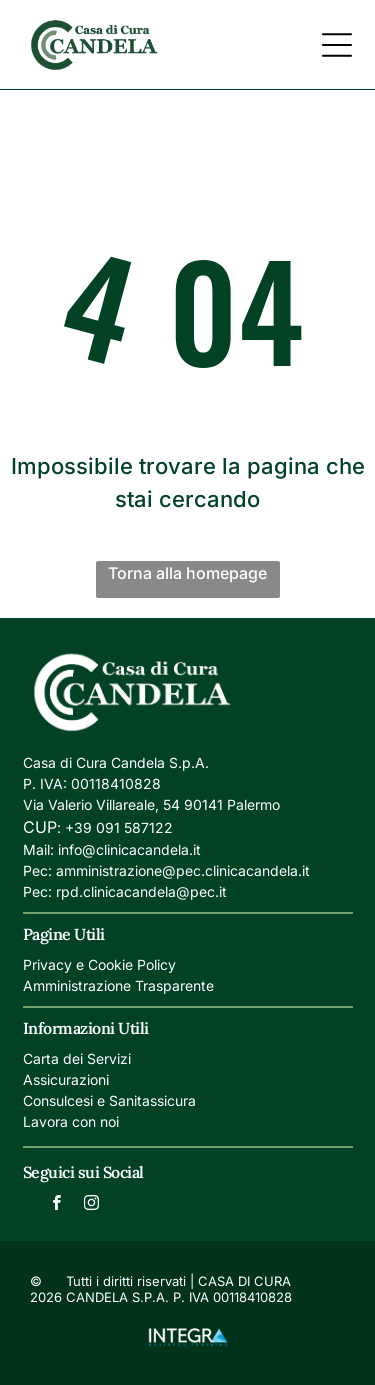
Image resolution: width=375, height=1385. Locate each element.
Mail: (38, 849)
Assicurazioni (66, 1079)
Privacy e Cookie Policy (99, 964)
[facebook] (56, 1205)
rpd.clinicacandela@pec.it (141, 891)
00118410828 (116, 783)
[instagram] (91, 1205)
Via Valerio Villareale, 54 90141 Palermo (151, 804)
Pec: (37, 870)
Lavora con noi (71, 1121)
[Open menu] (337, 45)
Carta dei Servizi (77, 1058)
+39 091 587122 (119, 827)
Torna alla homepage (187, 573)
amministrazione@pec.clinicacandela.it (183, 870)
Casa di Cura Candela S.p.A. (116, 762)
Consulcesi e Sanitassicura (109, 1100)
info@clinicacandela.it (129, 849)
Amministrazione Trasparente (118, 985)
